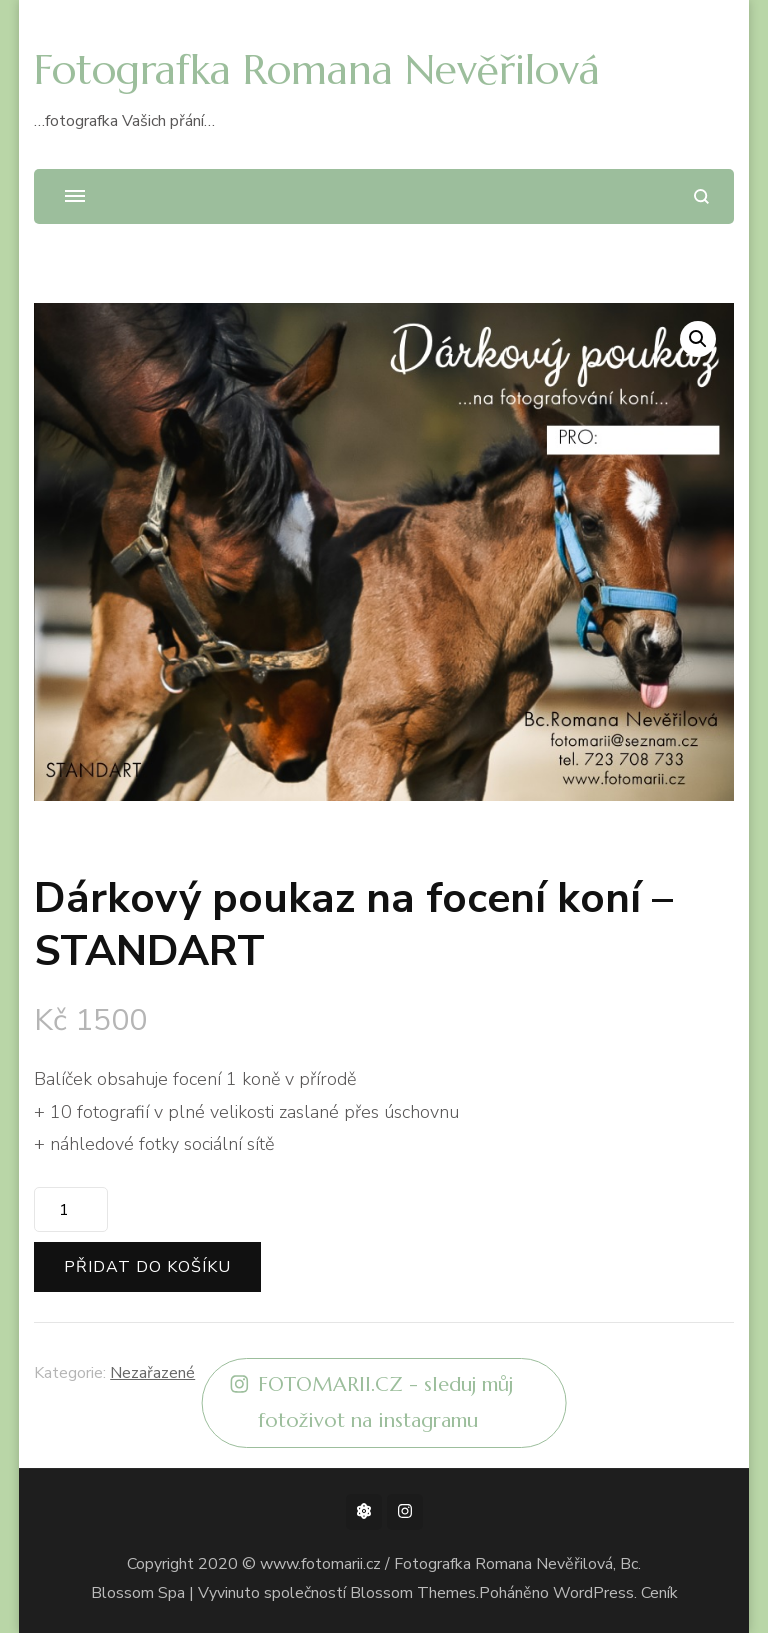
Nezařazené (152, 1373)
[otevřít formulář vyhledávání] (701, 196)
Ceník (659, 1593)
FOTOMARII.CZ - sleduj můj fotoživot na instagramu (372, 1403)
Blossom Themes (413, 1593)
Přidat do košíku (147, 1267)
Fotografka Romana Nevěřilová (317, 69)
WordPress (593, 1593)
